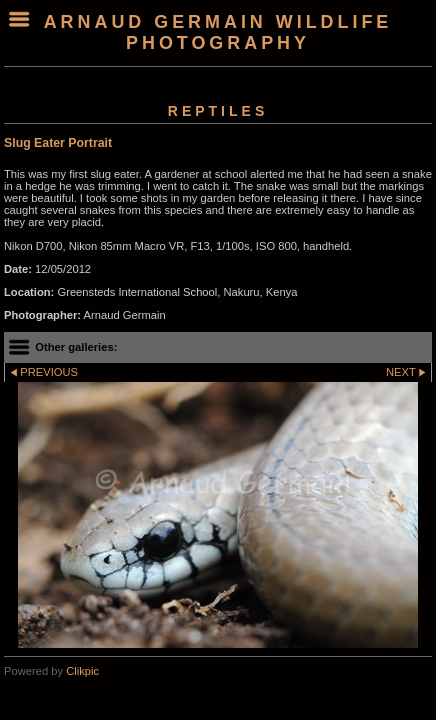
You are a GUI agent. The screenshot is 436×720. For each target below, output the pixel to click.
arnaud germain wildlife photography (218, 32)
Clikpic (82, 671)
